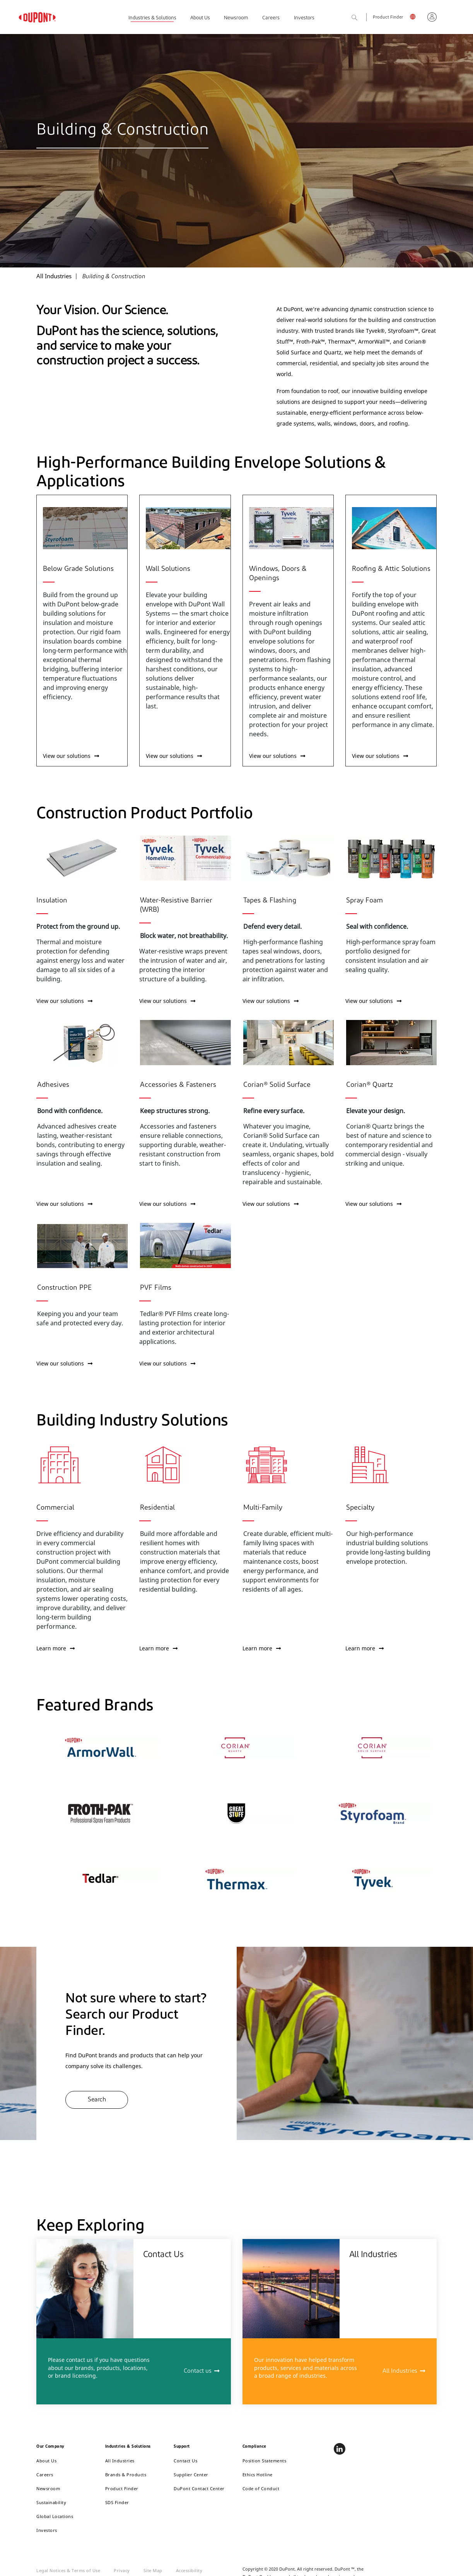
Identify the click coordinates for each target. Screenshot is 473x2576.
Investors (304, 17)
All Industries (399, 2371)
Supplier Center (191, 2474)
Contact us (198, 2371)
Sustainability (51, 2502)
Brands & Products (126, 2474)
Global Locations (54, 2516)
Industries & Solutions (152, 17)
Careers (271, 17)
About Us (200, 17)
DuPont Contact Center (199, 2488)
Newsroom (236, 17)
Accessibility (189, 2570)
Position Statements (264, 2461)
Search (363, 17)
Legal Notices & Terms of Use (68, 2570)
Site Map (152, 2570)
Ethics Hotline (257, 2474)
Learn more (55, 1648)
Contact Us (185, 2461)
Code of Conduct (261, 2488)
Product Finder (388, 17)
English (415, 17)
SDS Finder (117, 2502)
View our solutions (71, 755)
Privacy (122, 2570)
